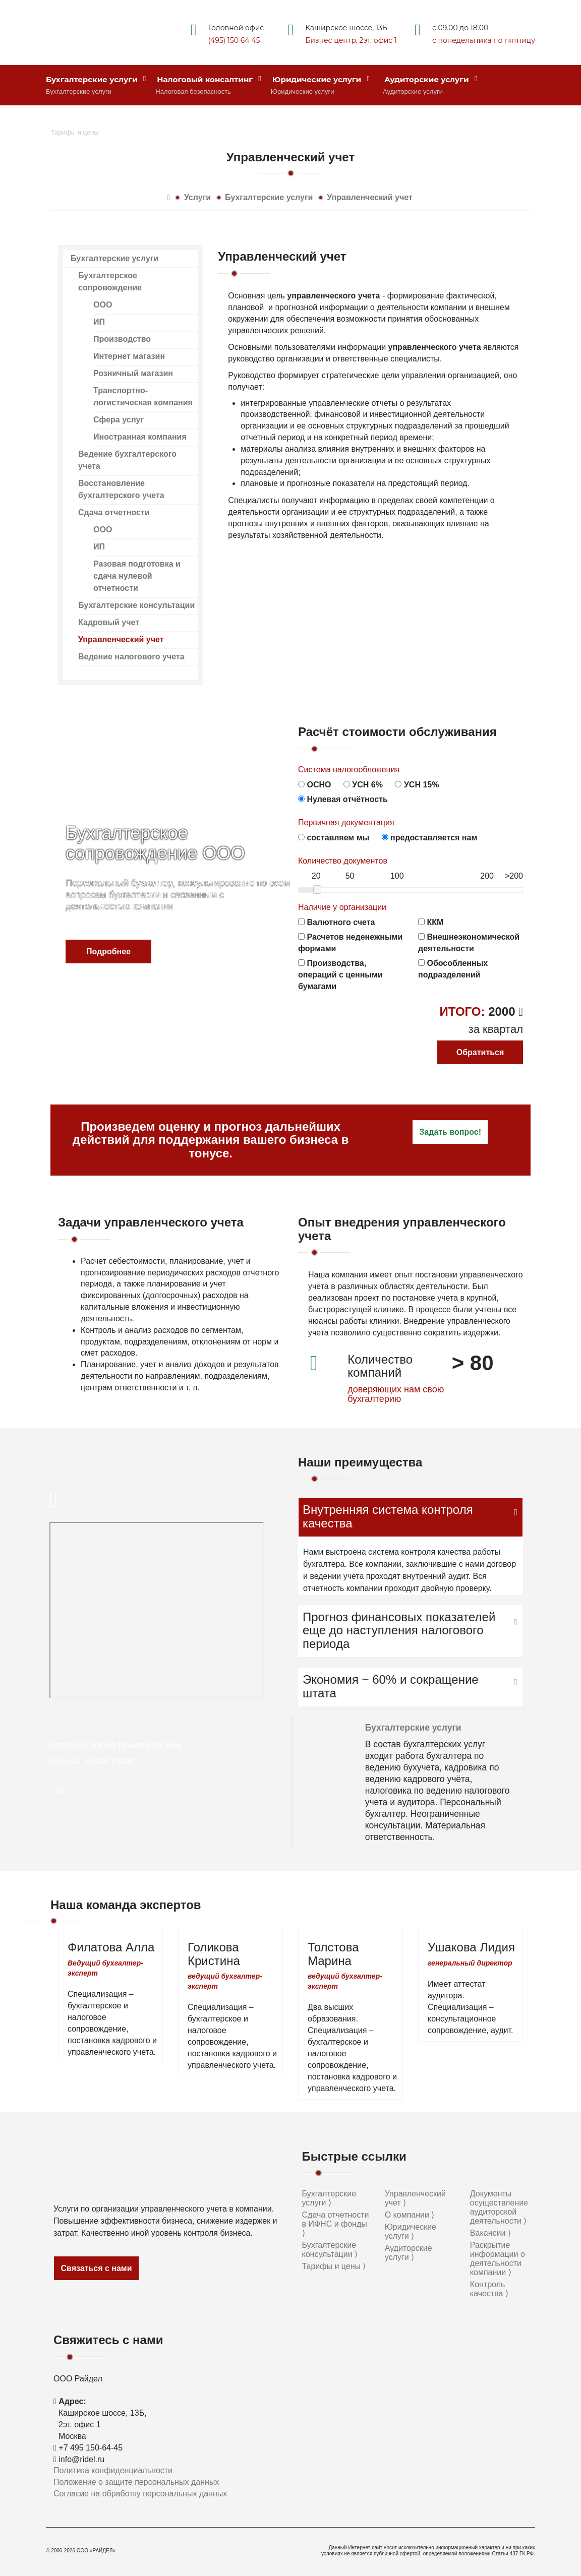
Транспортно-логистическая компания (143, 396)
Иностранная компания (140, 437)
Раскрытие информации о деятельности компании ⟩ (497, 2259)
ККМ (430, 922)
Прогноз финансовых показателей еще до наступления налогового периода (399, 1630)
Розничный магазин (133, 373)
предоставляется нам (430, 837)
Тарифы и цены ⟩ (334, 2266)
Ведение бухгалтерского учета (127, 460)
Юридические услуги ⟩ (410, 2231)
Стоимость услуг (86, 120)
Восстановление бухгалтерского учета (121, 489)
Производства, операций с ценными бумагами (340, 975)
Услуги (197, 197)
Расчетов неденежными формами (350, 943)
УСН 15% (417, 784)
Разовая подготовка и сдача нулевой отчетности (137, 576)
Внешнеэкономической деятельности (468, 943)
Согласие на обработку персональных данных (140, 2493)
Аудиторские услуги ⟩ (408, 2252)
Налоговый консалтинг (209, 79)
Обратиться (480, 1052)
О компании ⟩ (410, 2215)
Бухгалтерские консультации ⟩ (330, 2249)
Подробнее (108, 951)
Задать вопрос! (450, 1132)
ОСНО (314, 784)
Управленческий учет (370, 197)
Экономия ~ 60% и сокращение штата (391, 1686)
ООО (102, 304)
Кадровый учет (108, 622)
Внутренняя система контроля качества (388, 1516)
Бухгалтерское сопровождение (110, 281)
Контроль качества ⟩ (489, 2289)
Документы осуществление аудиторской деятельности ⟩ (499, 2207)
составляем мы (333, 837)
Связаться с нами (96, 2268)
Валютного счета (336, 922)
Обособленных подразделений (453, 969)
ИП (99, 322)
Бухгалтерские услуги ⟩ (329, 2198)
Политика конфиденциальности (112, 2470)
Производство (122, 339)
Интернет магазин (129, 356)
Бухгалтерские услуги (96, 79)
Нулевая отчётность (343, 799)
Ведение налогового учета (131, 656)
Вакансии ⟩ (490, 2233)
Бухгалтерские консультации (136, 605)
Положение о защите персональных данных (136, 2482)
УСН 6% (363, 784)
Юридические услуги (321, 79)
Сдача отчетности (114, 512)
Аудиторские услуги (430, 79)
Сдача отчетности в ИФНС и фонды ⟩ (335, 2224)
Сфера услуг (118, 419)
